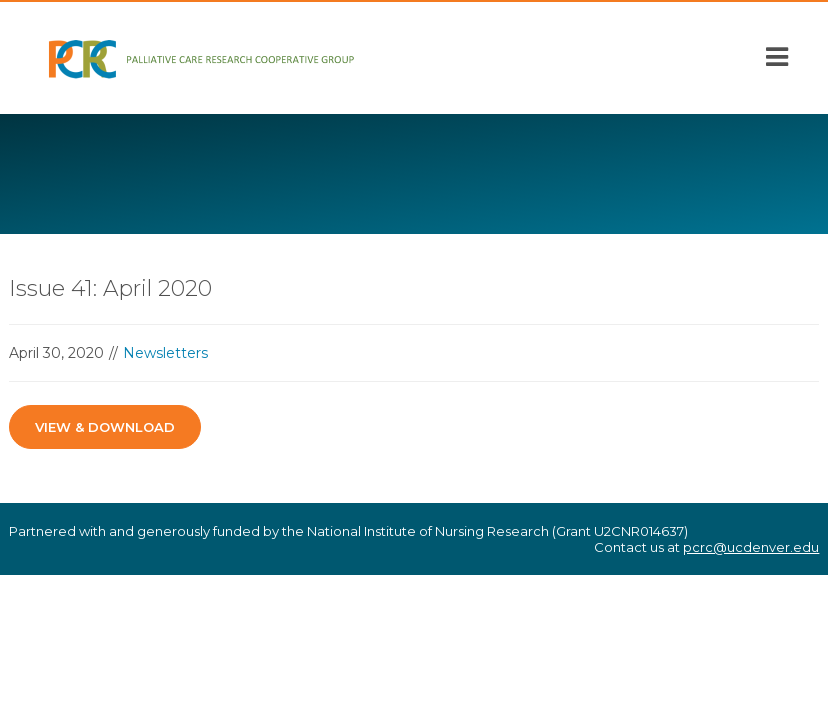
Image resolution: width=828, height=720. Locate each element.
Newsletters (165, 353)
